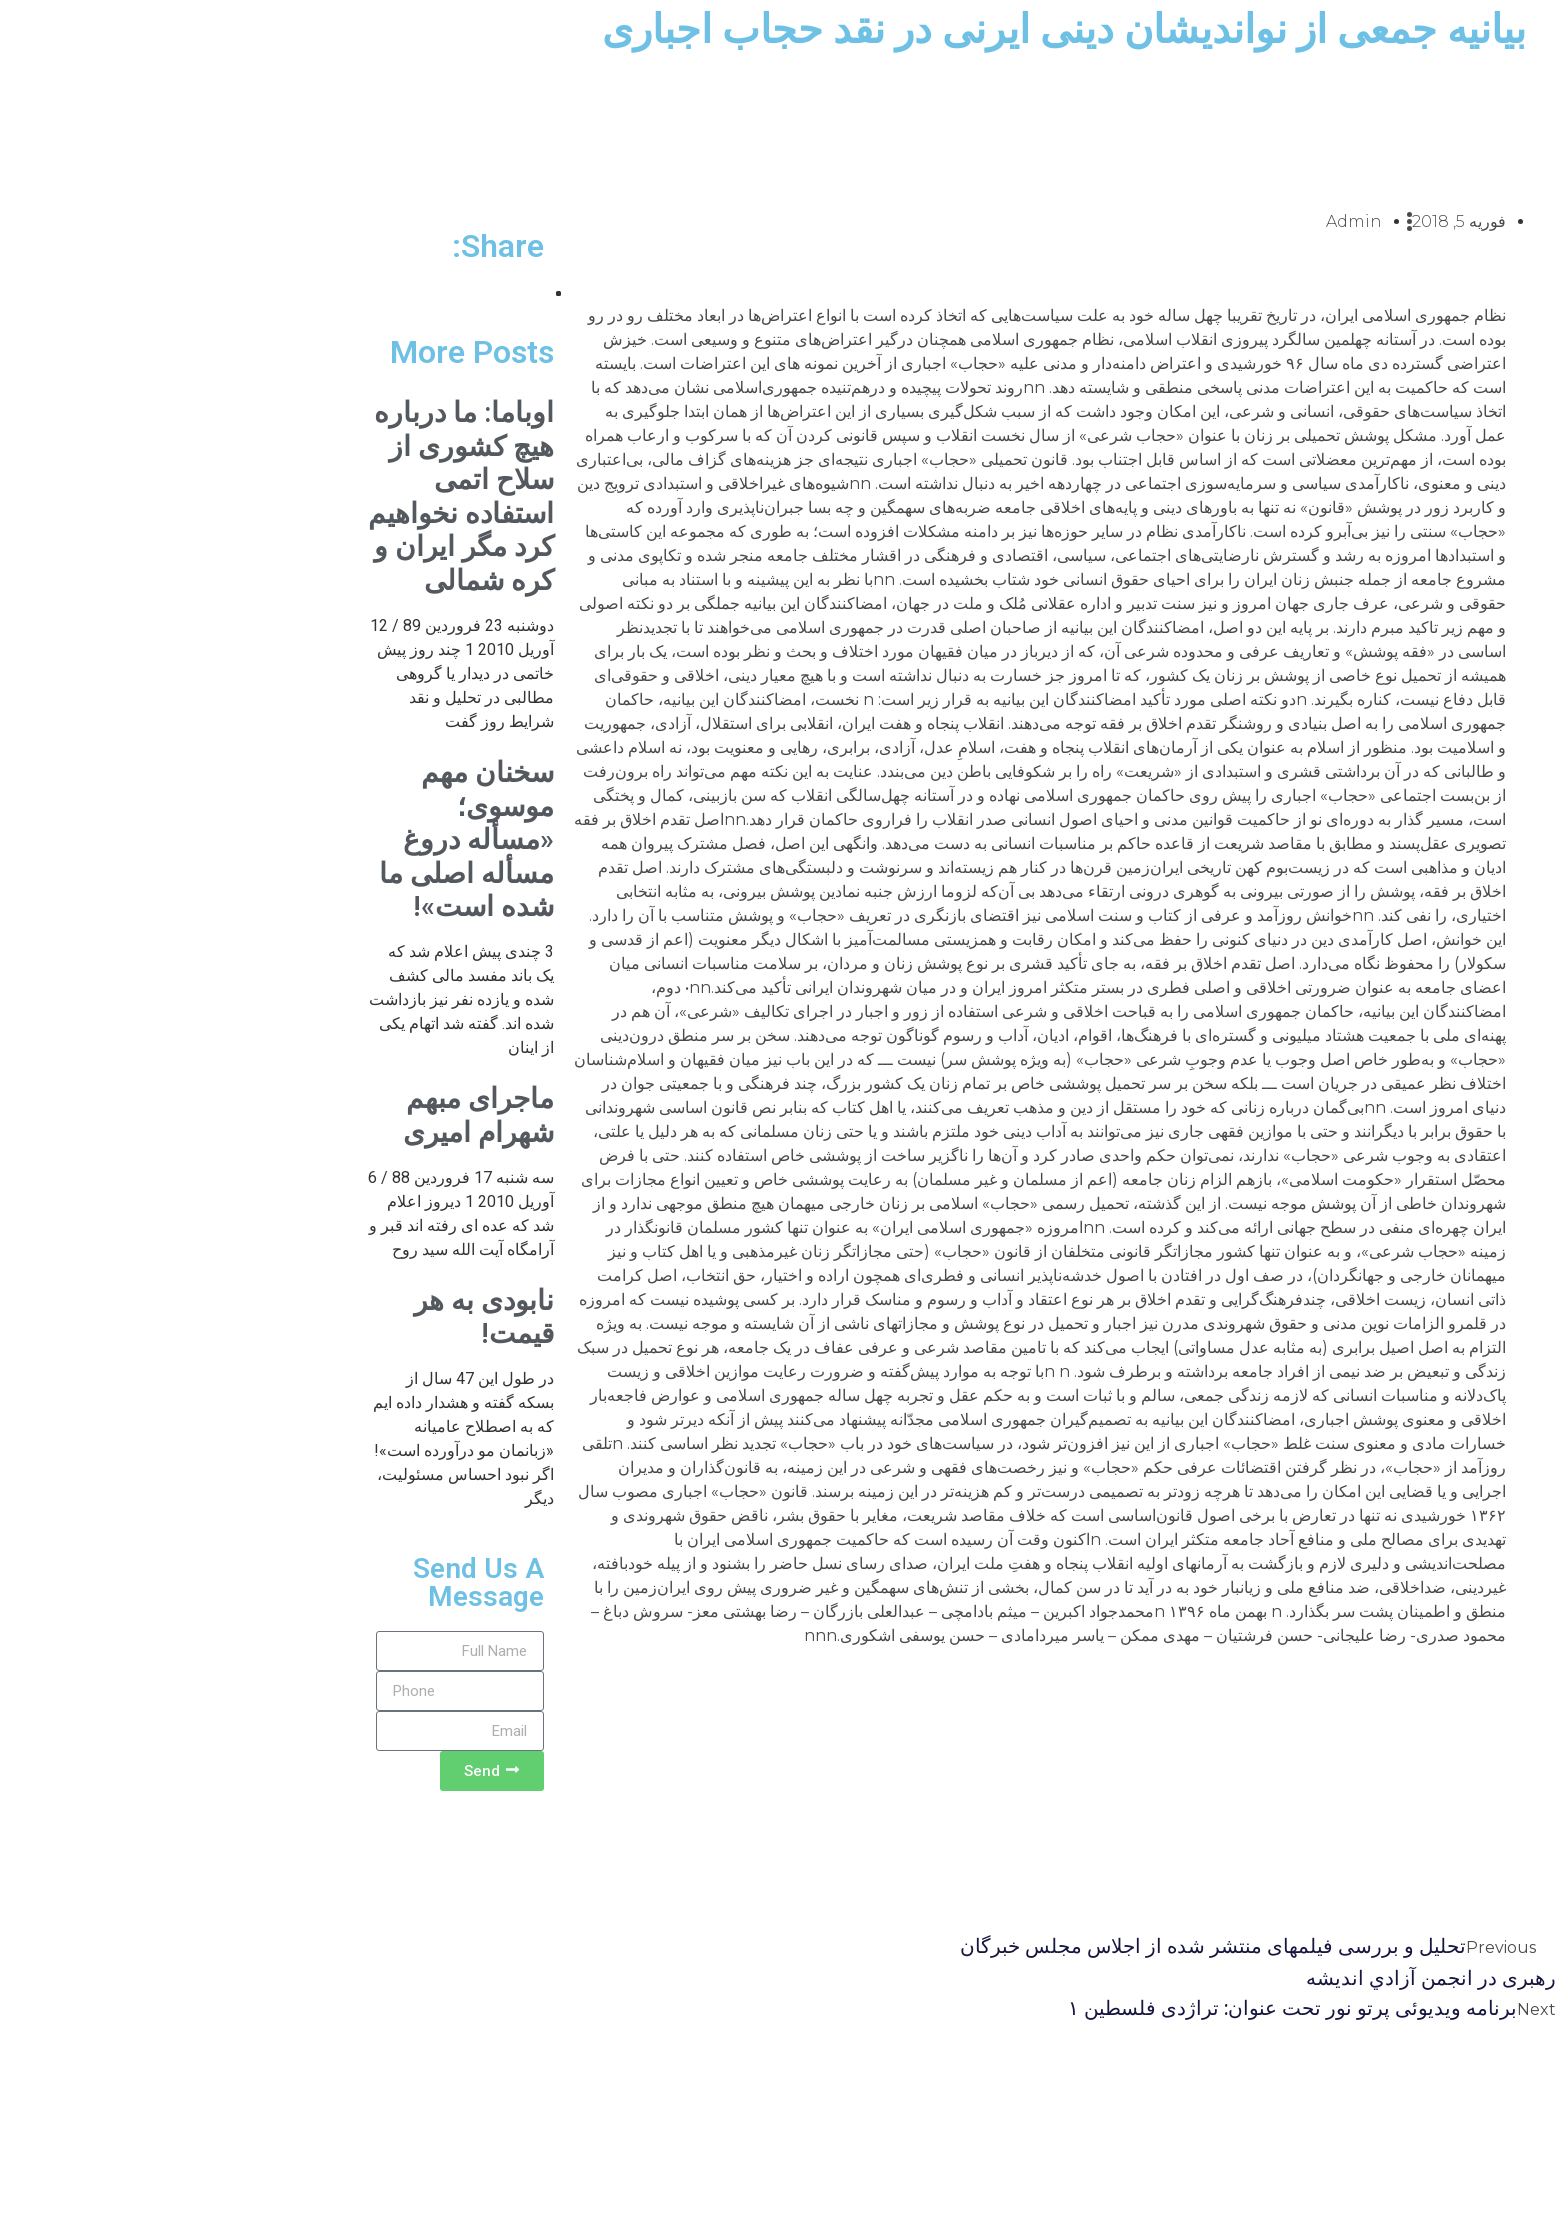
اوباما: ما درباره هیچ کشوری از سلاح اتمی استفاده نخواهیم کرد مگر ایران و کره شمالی (289, 496)
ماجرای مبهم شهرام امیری (306, 1115)
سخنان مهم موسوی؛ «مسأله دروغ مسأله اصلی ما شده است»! (294, 839)
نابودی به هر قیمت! (312, 1317)
